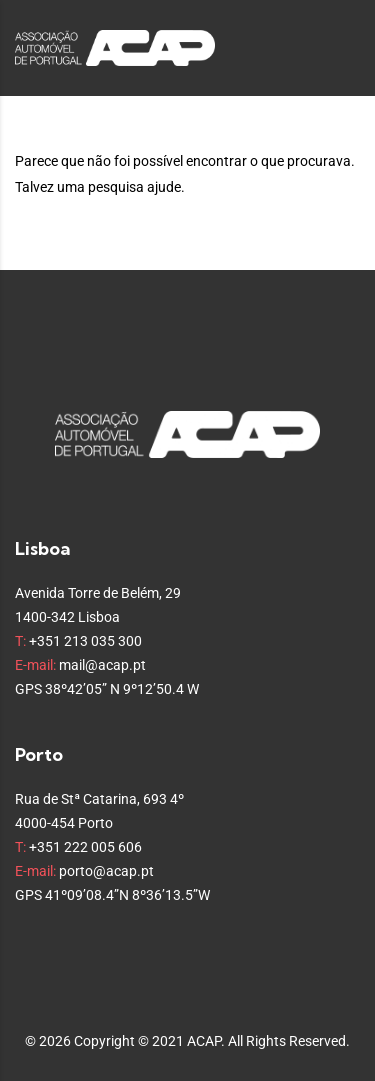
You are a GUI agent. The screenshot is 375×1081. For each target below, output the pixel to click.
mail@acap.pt (102, 665)
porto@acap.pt (106, 871)
